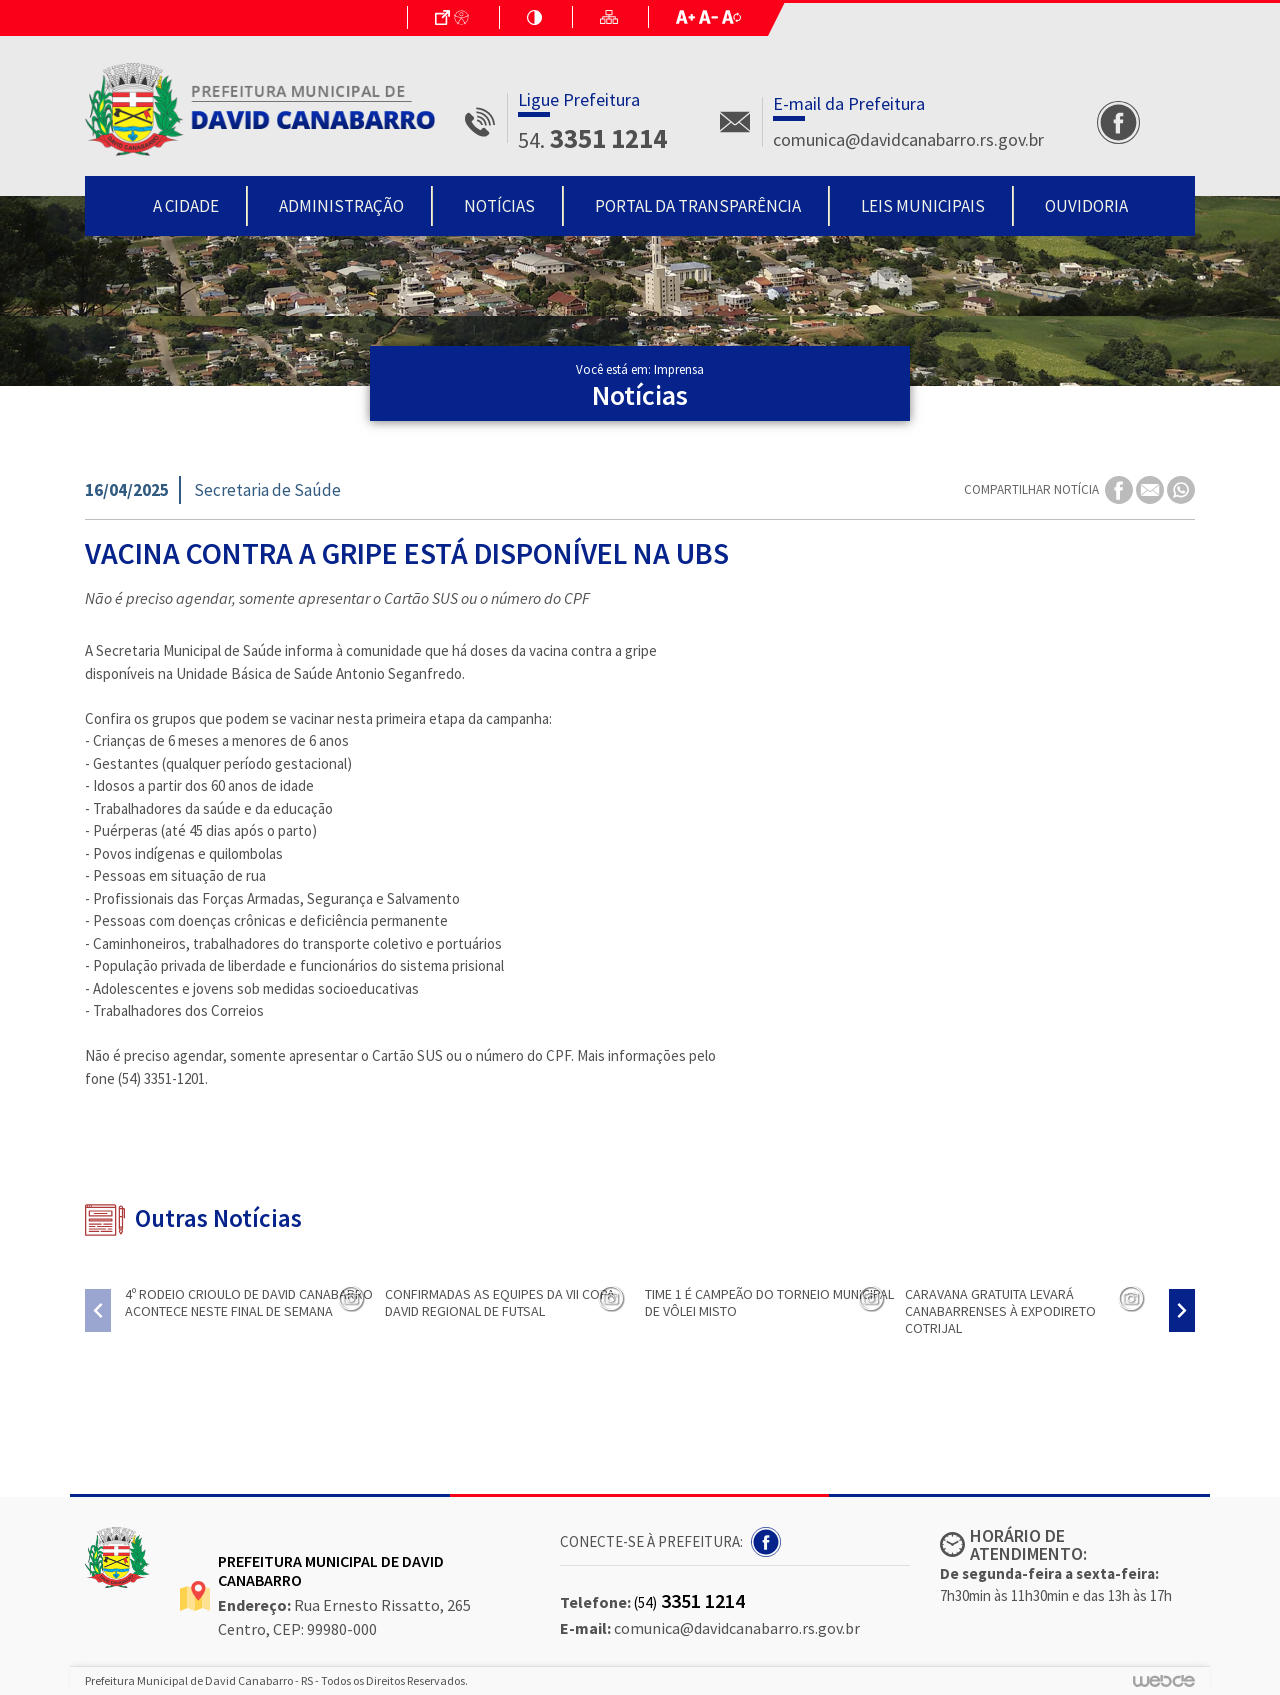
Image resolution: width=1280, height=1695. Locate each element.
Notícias (499, 206)
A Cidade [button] (186, 206)
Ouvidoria (1086, 206)
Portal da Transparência (698, 206)
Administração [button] (341, 206)
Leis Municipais (923, 206)
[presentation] (98, 1310)
